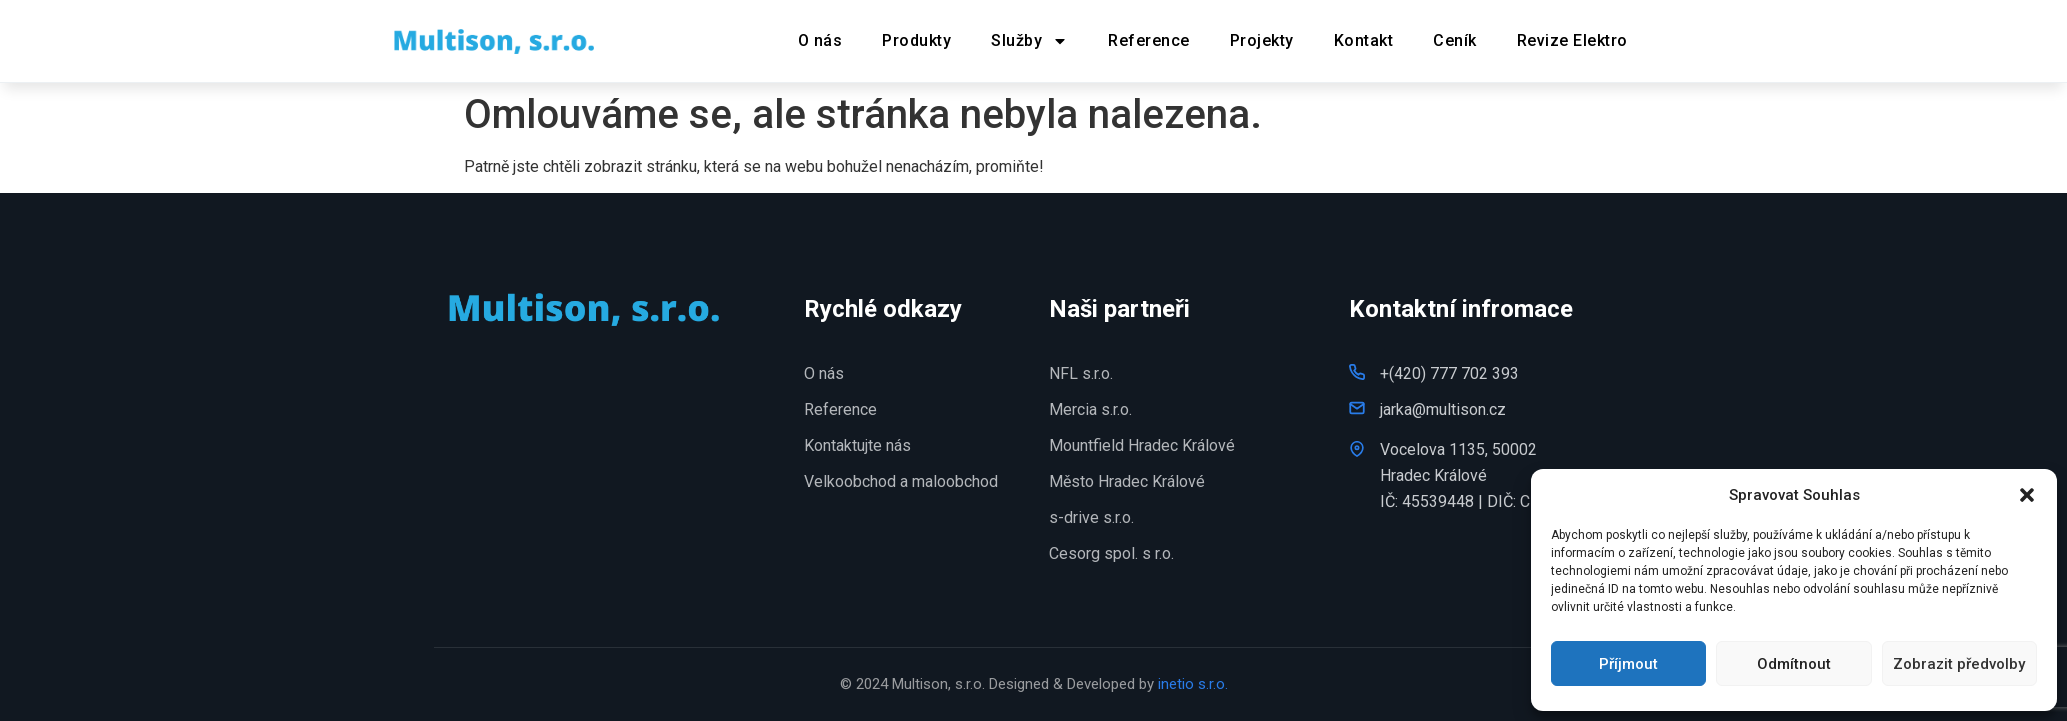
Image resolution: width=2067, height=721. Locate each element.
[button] (2027, 495)
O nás (820, 40)
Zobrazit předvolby (1959, 664)
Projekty (1262, 40)
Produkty (916, 40)
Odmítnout (1794, 664)
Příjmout (1628, 664)
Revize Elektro (1572, 40)
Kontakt (1364, 40)
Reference (1149, 40)
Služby (1029, 41)
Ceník (1455, 40)
